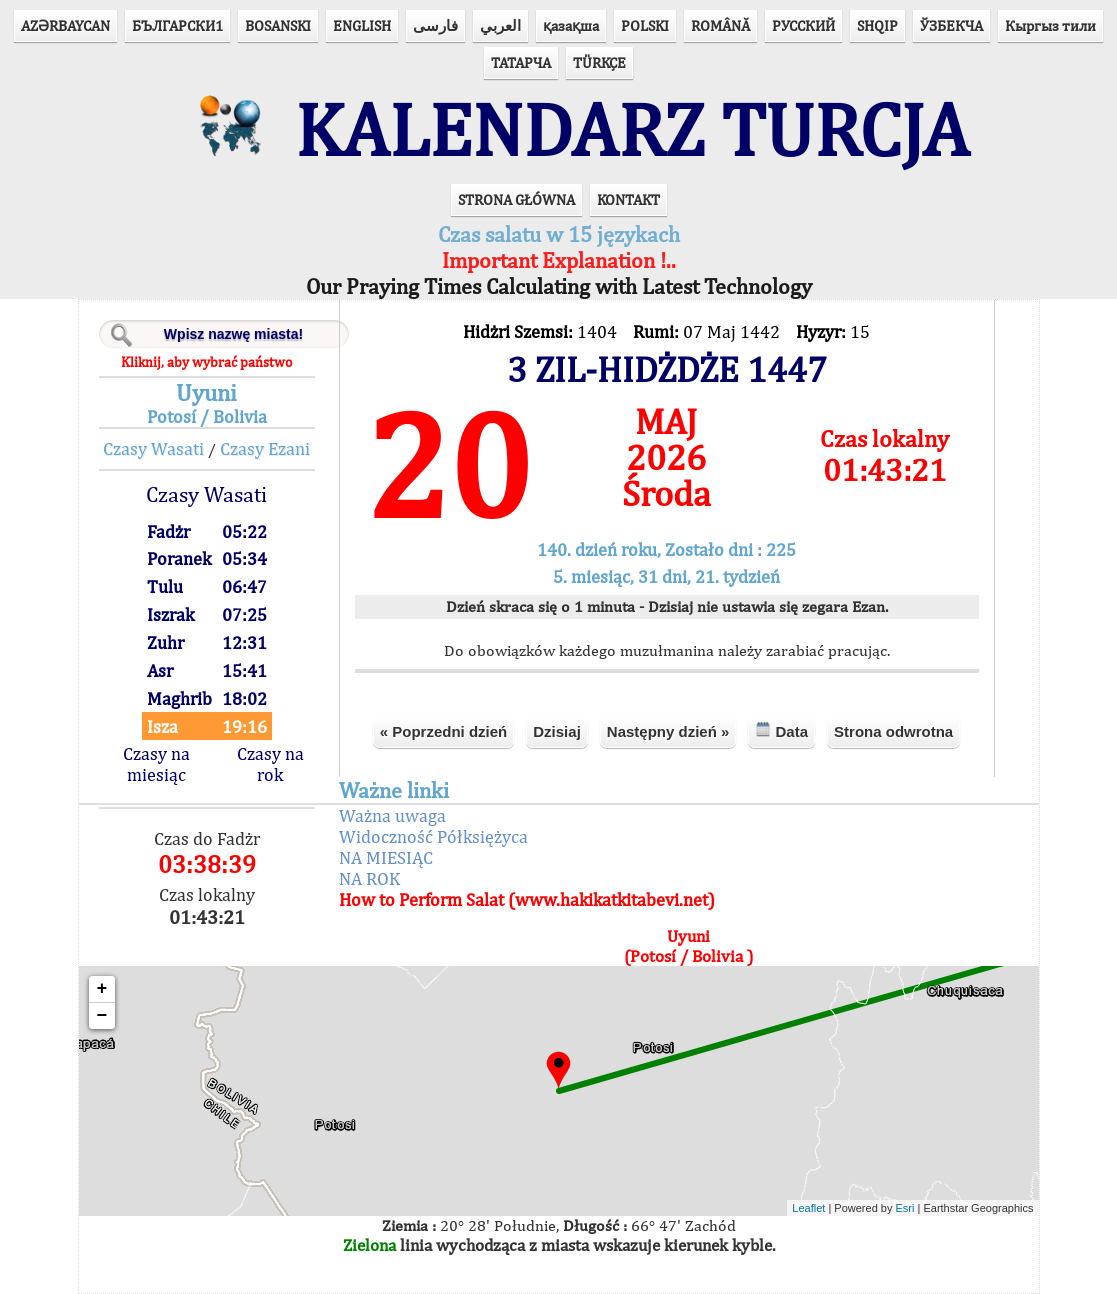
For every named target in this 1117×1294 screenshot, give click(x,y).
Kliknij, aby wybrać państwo (206, 362)
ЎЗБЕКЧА (951, 25)
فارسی (435, 25)
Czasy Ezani (265, 448)
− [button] (102, 1016)
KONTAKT (628, 199)
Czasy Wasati (153, 448)
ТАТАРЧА (521, 62)
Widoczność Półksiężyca (433, 836)
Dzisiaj (557, 731)
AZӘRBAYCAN (65, 25)
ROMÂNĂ (720, 25)
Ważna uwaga (392, 815)
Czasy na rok (270, 764)
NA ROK (369, 878)
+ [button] (102, 989)
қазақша (571, 25)
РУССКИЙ (803, 25)
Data (781, 730)
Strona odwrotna (893, 731)
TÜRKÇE (599, 62)
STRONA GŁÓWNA (516, 199)
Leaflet (808, 1208)
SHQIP (877, 25)
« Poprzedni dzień (444, 731)
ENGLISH (362, 25)
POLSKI (645, 25)
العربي (500, 25)
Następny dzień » (668, 731)
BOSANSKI (278, 25)
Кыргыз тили (1050, 25)
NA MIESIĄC (386, 857)
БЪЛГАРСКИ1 (177, 25)
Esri (905, 1208)
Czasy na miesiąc (156, 764)
